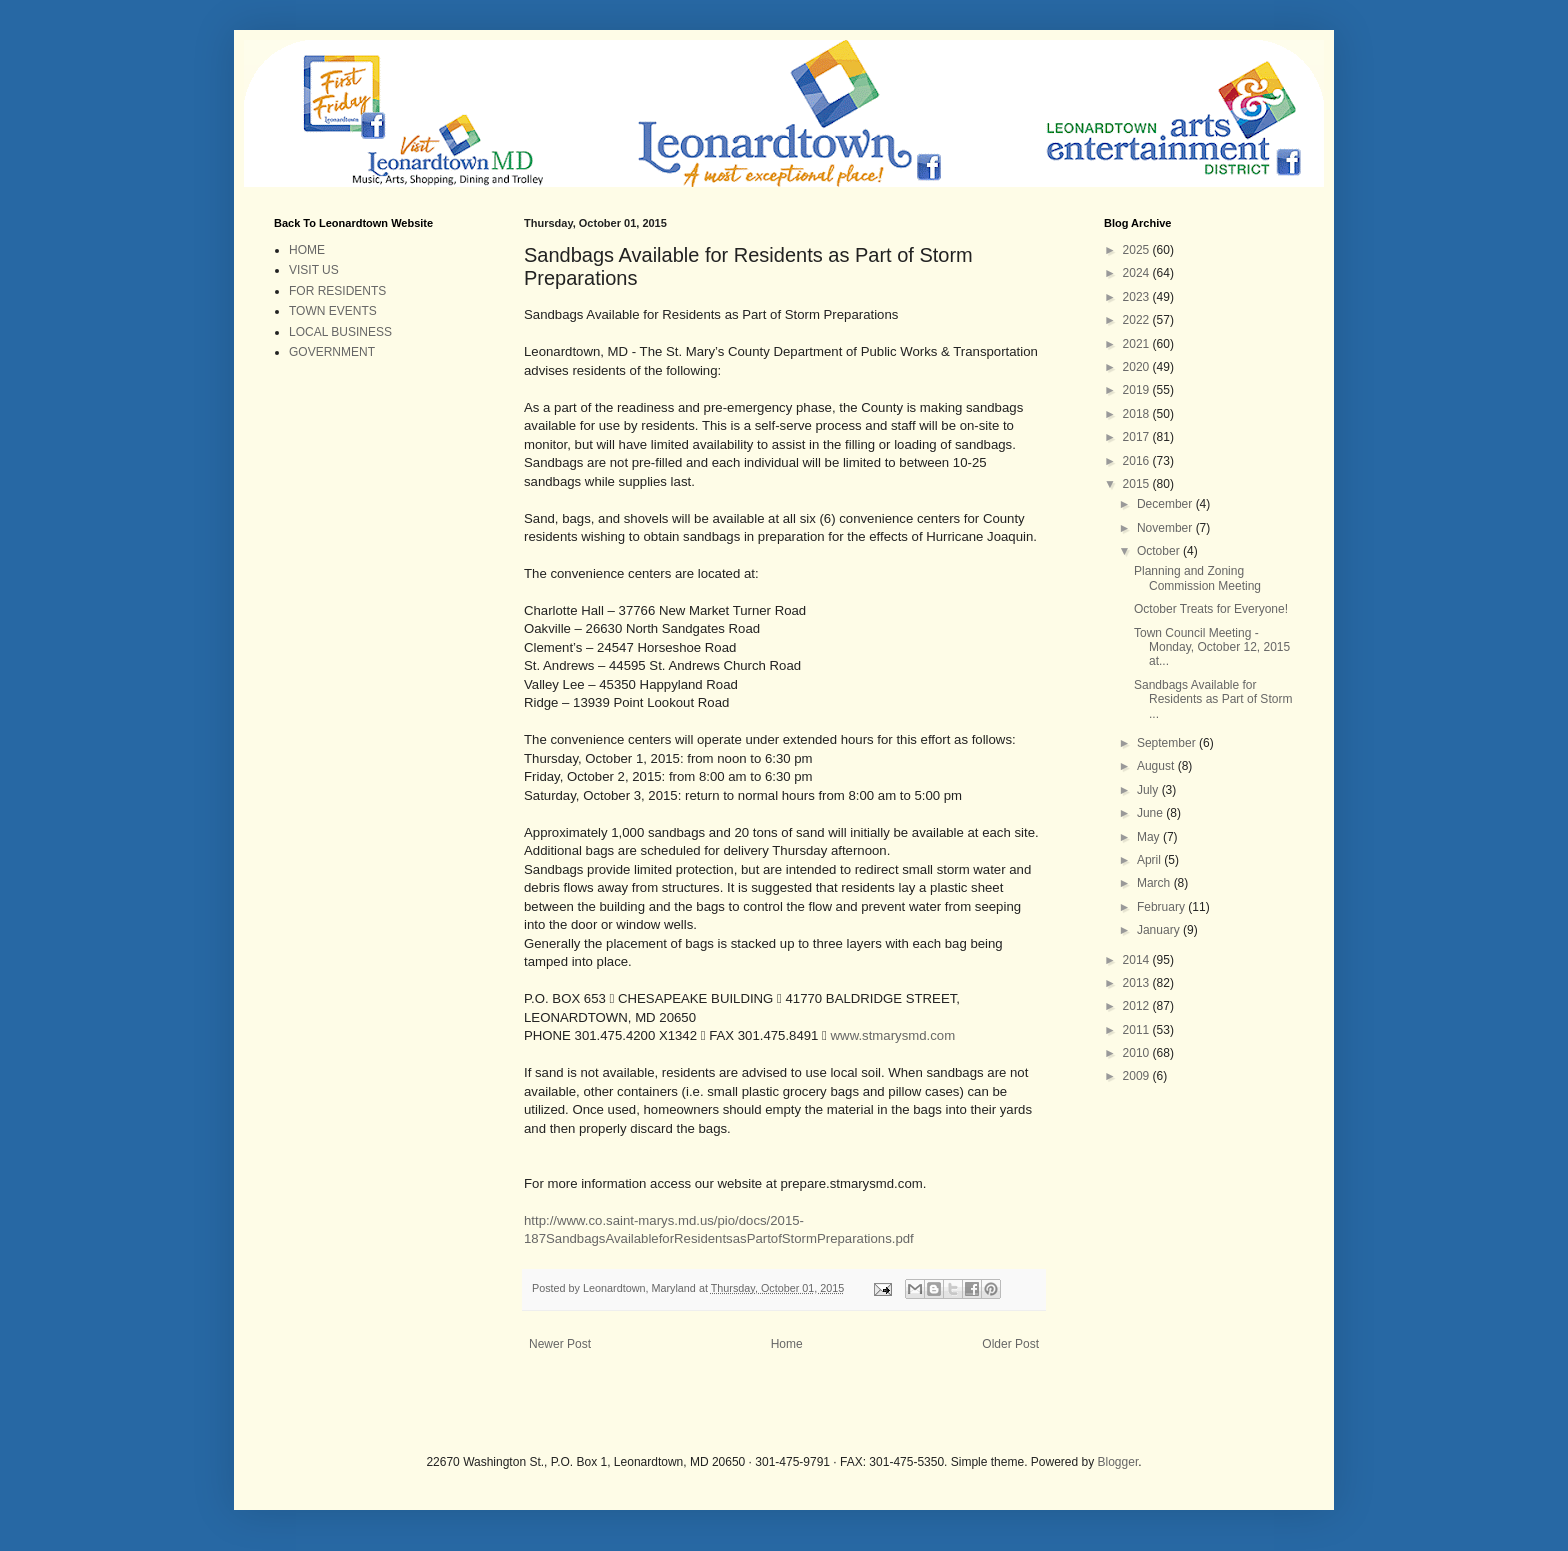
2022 (1138, 320)
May (1150, 837)
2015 (1138, 484)
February (1162, 907)
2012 (1138, 1006)
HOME (307, 250)
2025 (1138, 250)
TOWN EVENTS (333, 311)
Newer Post (560, 1344)
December (1166, 504)
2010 (1138, 1053)
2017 (1138, 437)
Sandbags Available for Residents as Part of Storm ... (1213, 699)
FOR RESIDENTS (337, 291)
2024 (1138, 273)
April (1150, 860)
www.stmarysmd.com (893, 1035)
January (1160, 930)
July (1149, 790)
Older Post (1010, 1344)
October (1160, 551)
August (1157, 766)
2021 (1138, 344)
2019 (1138, 390)
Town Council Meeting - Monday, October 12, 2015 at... (1212, 647)
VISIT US (314, 270)
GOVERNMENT (332, 352)
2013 (1138, 983)
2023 (1138, 297)
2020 (1138, 367)
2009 (1138, 1076)
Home (787, 1344)
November (1166, 528)
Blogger (1118, 1462)
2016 (1138, 461)
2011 (1138, 1030)
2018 (1138, 414)
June (1151, 813)
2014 (1138, 960)
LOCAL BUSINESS (340, 332)
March (1155, 883)
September (1168, 743)
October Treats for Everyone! (1211, 609)
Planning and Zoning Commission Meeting (1197, 578)
